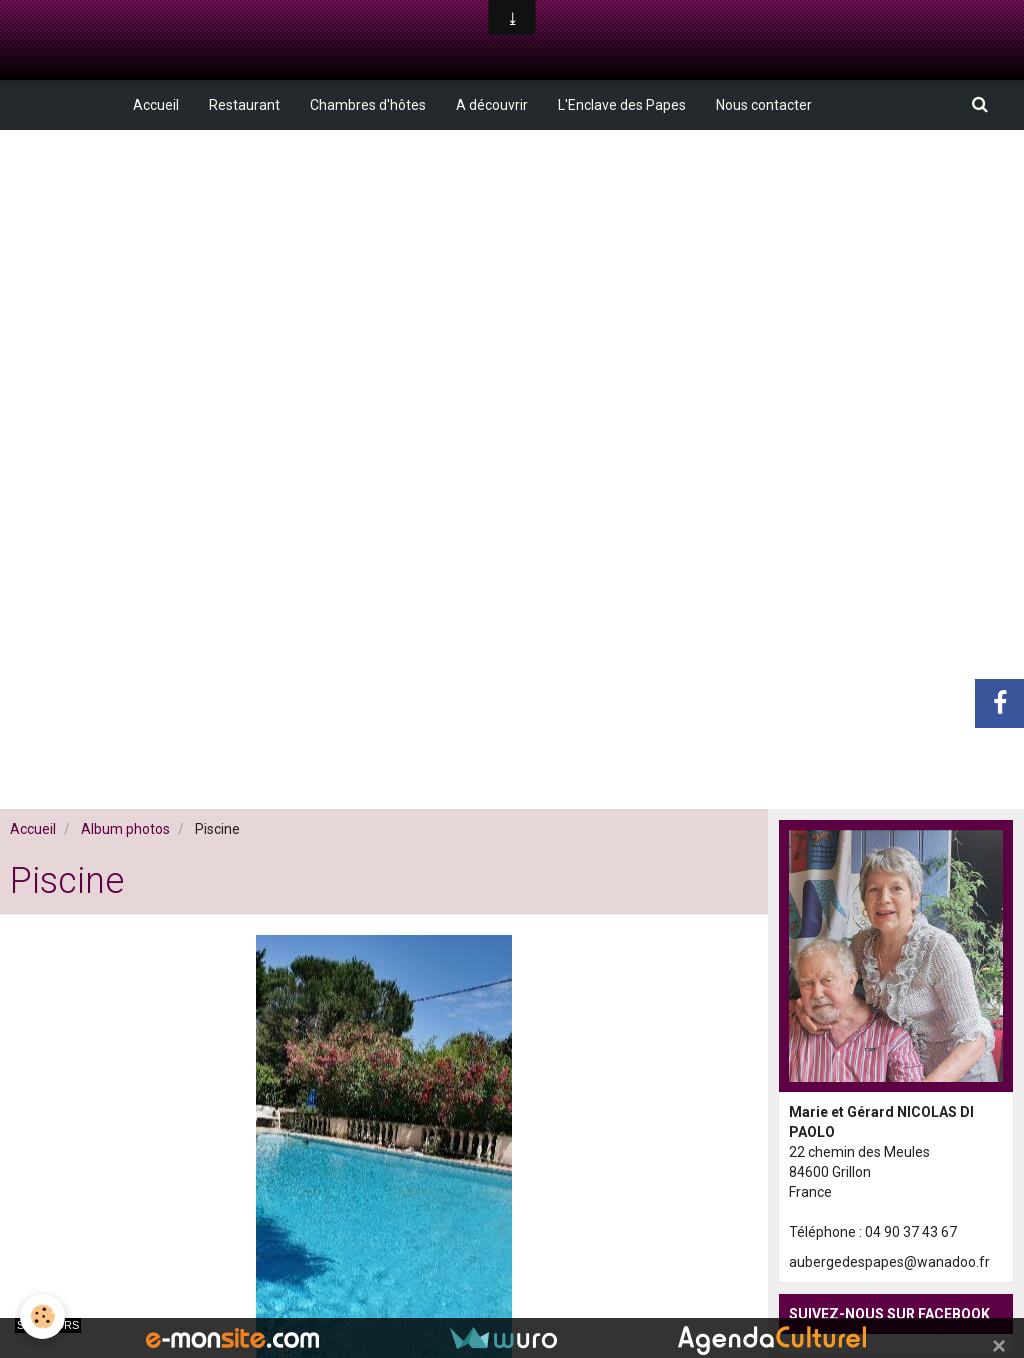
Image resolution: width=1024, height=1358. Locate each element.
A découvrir (492, 105)
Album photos (125, 829)
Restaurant (244, 105)
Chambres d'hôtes (368, 105)
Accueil (156, 105)
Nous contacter (764, 105)
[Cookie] (42, 1316)
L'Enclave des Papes (622, 105)
